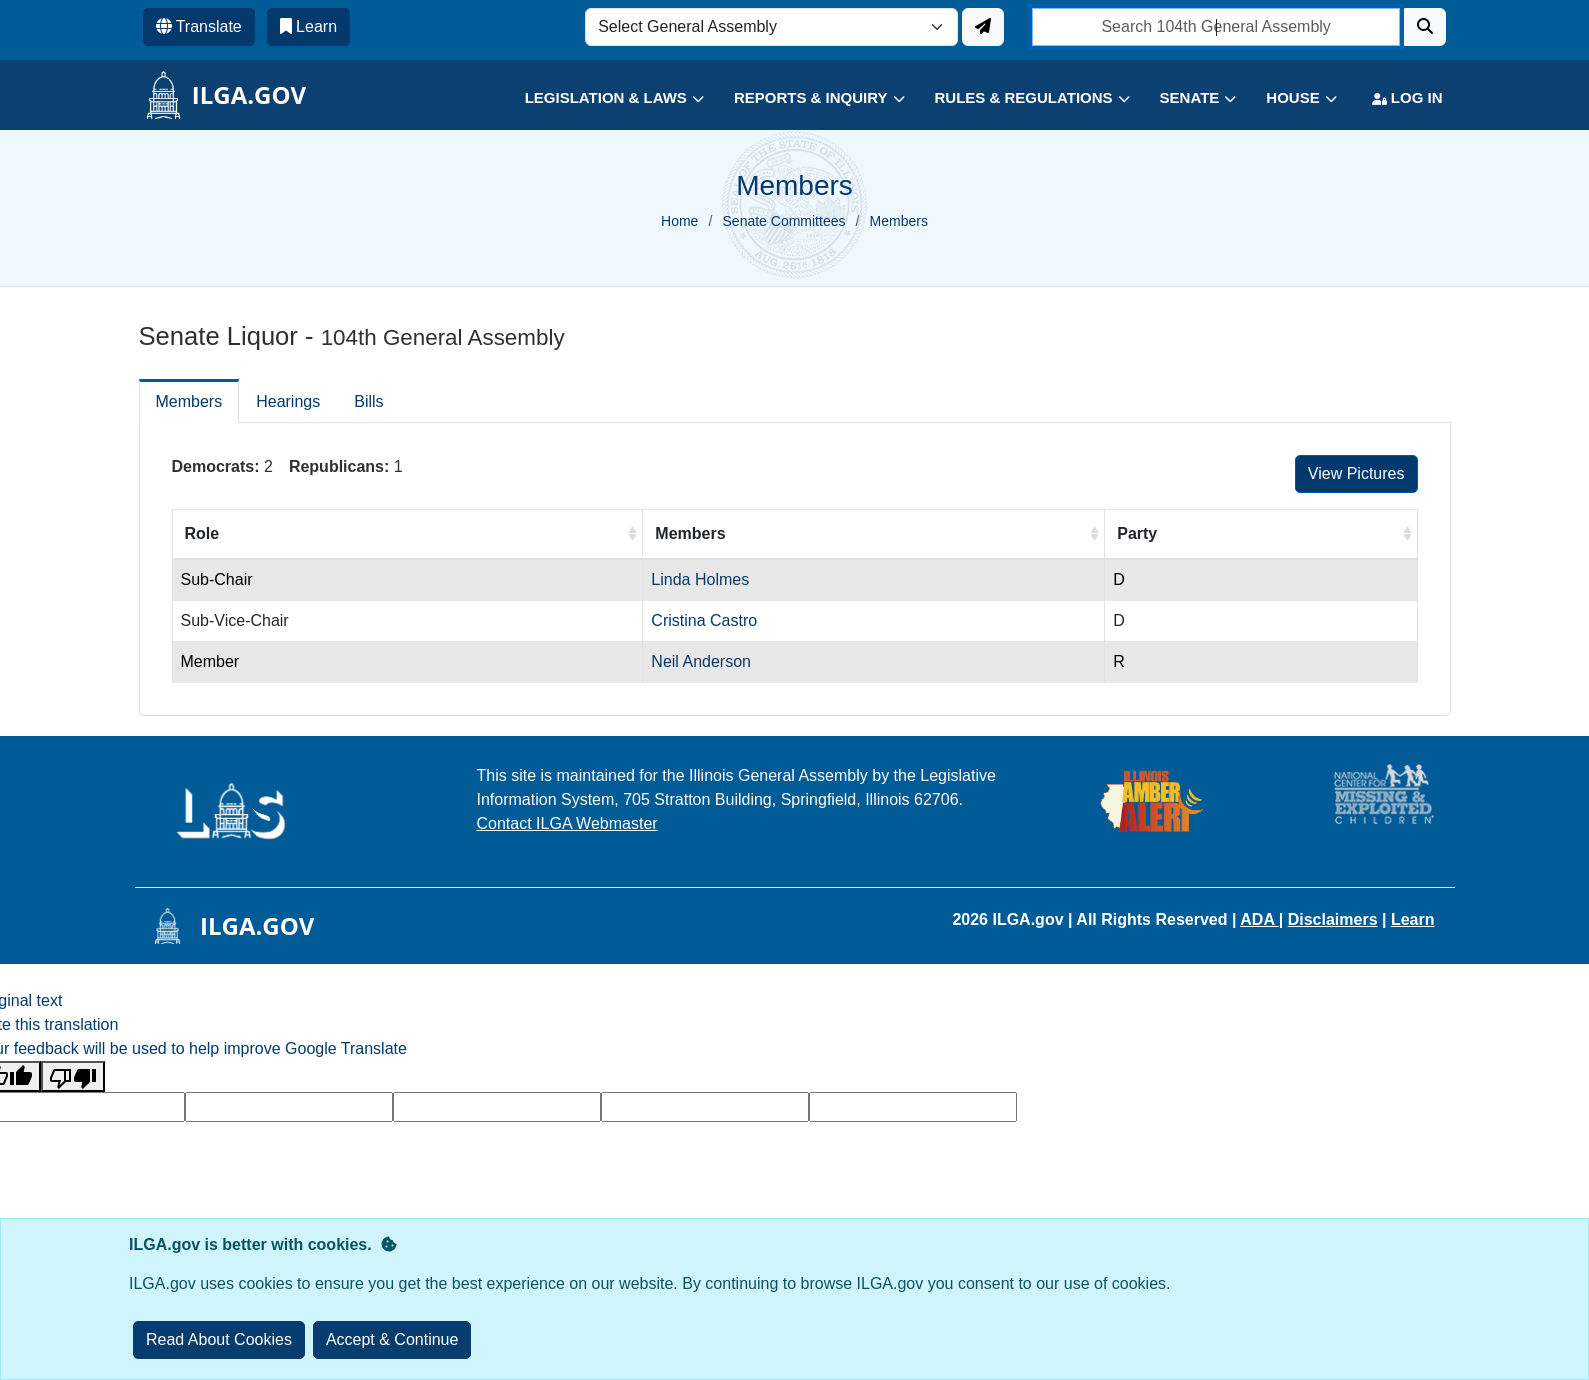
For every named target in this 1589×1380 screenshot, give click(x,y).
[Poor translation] (73, 1076)
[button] (599, 98)
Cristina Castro (704, 620)
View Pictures (1356, 473)
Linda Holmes (700, 579)
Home (679, 221)
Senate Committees (784, 221)
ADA (1259, 919)
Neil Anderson (701, 661)
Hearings (288, 401)
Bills (368, 401)
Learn (1413, 919)
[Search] (1425, 27)
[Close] (392, 1340)
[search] (1216, 27)
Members (189, 401)
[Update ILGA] (983, 27)
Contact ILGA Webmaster (567, 823)
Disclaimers (1333, 919)
